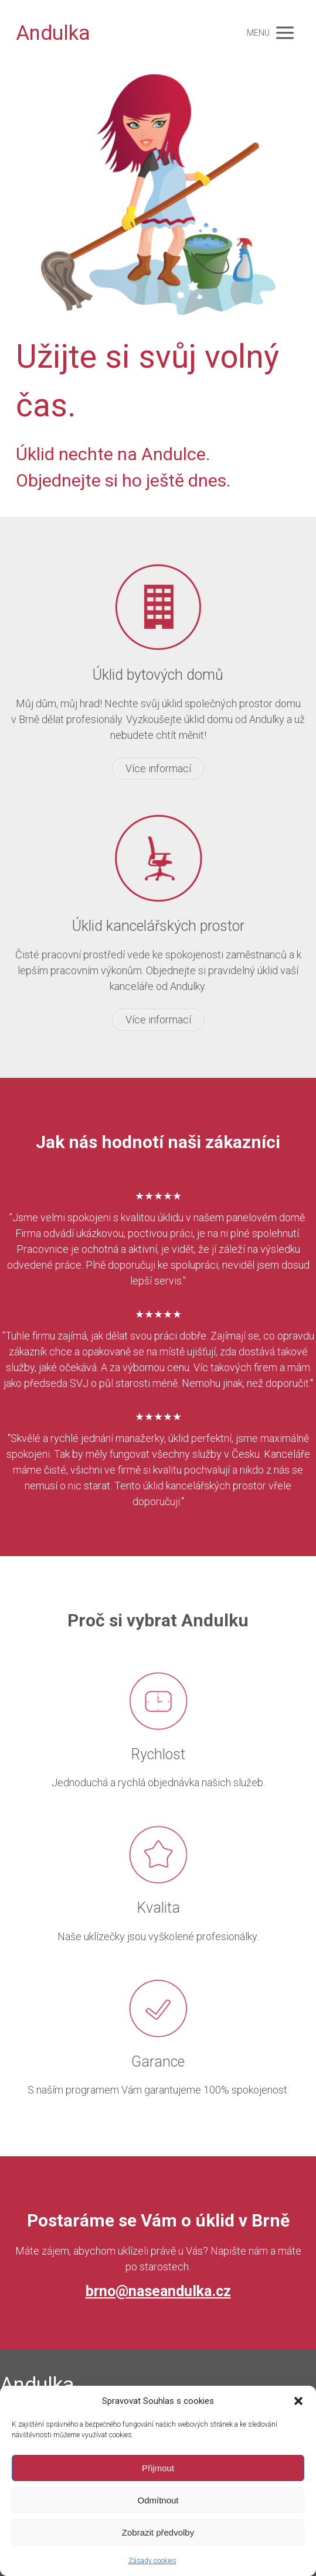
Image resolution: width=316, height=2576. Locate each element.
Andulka (53, 33)
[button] (298, 2401)
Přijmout (158, 2468)
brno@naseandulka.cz (158, 2291)
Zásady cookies (152, 2561)
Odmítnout (157, 2500)
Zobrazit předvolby (158, 2532)
